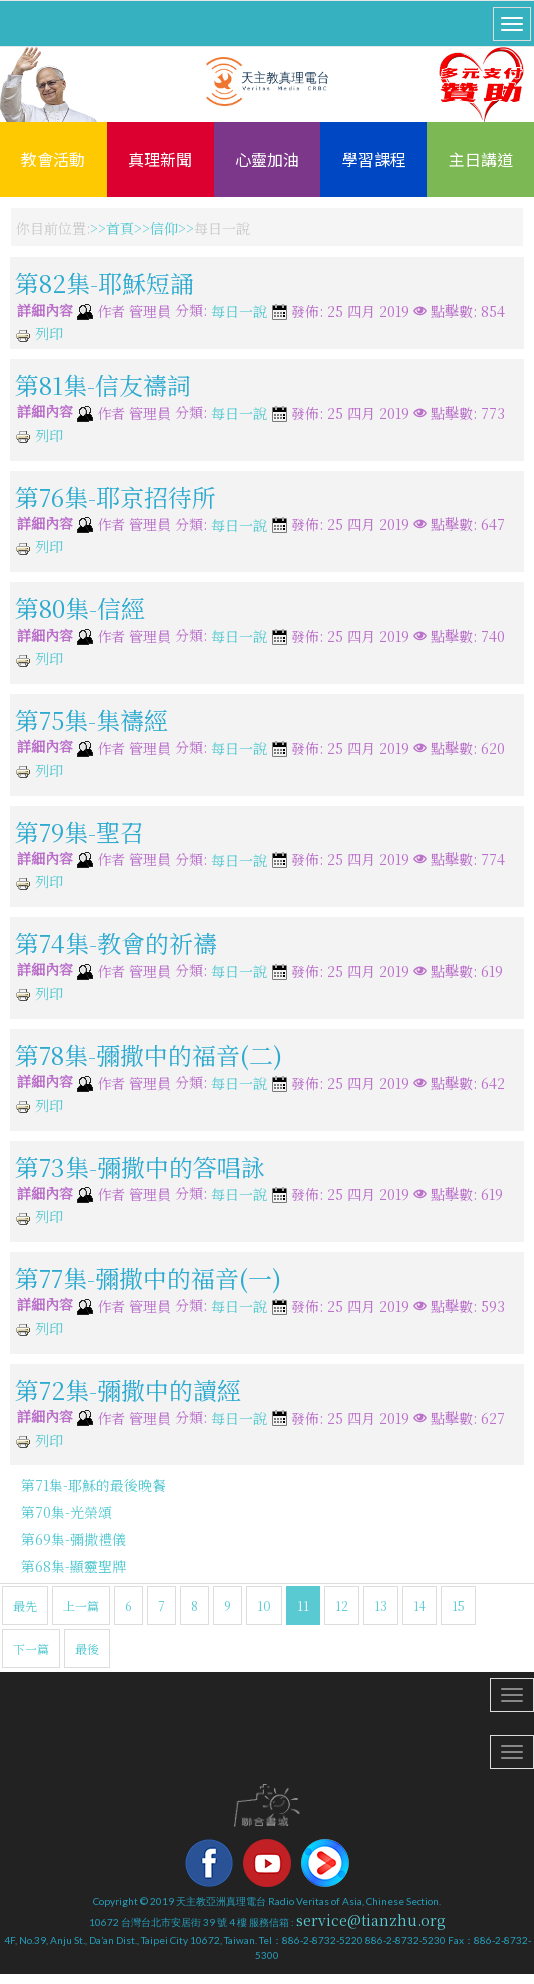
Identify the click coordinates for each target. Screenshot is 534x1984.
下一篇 (31, 1648)
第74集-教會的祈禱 (116, 942)
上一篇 (81, 1605)
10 (264, 1605)
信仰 (164, 228)
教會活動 (53, 159)
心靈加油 (267, 159)
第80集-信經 (80, 607)
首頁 (120, 228)
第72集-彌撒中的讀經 (128, 1389)
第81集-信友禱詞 (103, 384)
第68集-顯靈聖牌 (73, 1566)
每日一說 (239, 312)
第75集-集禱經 (91, 719)
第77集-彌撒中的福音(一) (148, 1277)
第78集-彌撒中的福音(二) (148, 1054)
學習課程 (374, 159)
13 (380, 1605)
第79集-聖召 (79, 830)
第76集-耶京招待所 (115, 495)
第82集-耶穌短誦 (104, 282)
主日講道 (481, 159)
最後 (87, 1648)
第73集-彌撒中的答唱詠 (140, 1165)
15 (458, 1605)
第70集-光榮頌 (66, 1512)
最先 (25, 1605)
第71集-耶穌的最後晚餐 (93, 1485)
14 (419, 1605)
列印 (39, 333)
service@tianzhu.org (371, 1920)
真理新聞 (160, 159)
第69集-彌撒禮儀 (73, 1539)
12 (341, 1605)
